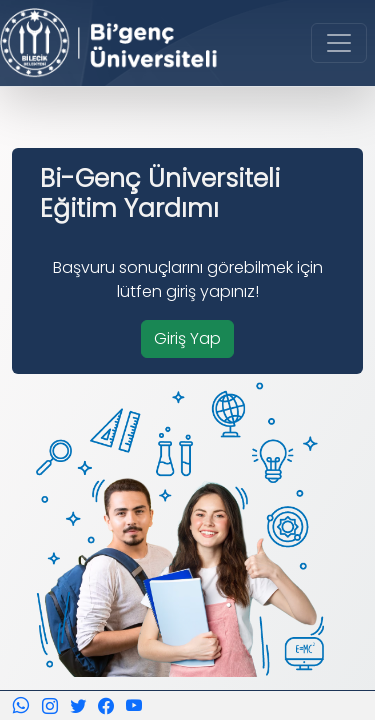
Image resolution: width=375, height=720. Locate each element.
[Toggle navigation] (339, 43)
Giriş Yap (187, 338)
